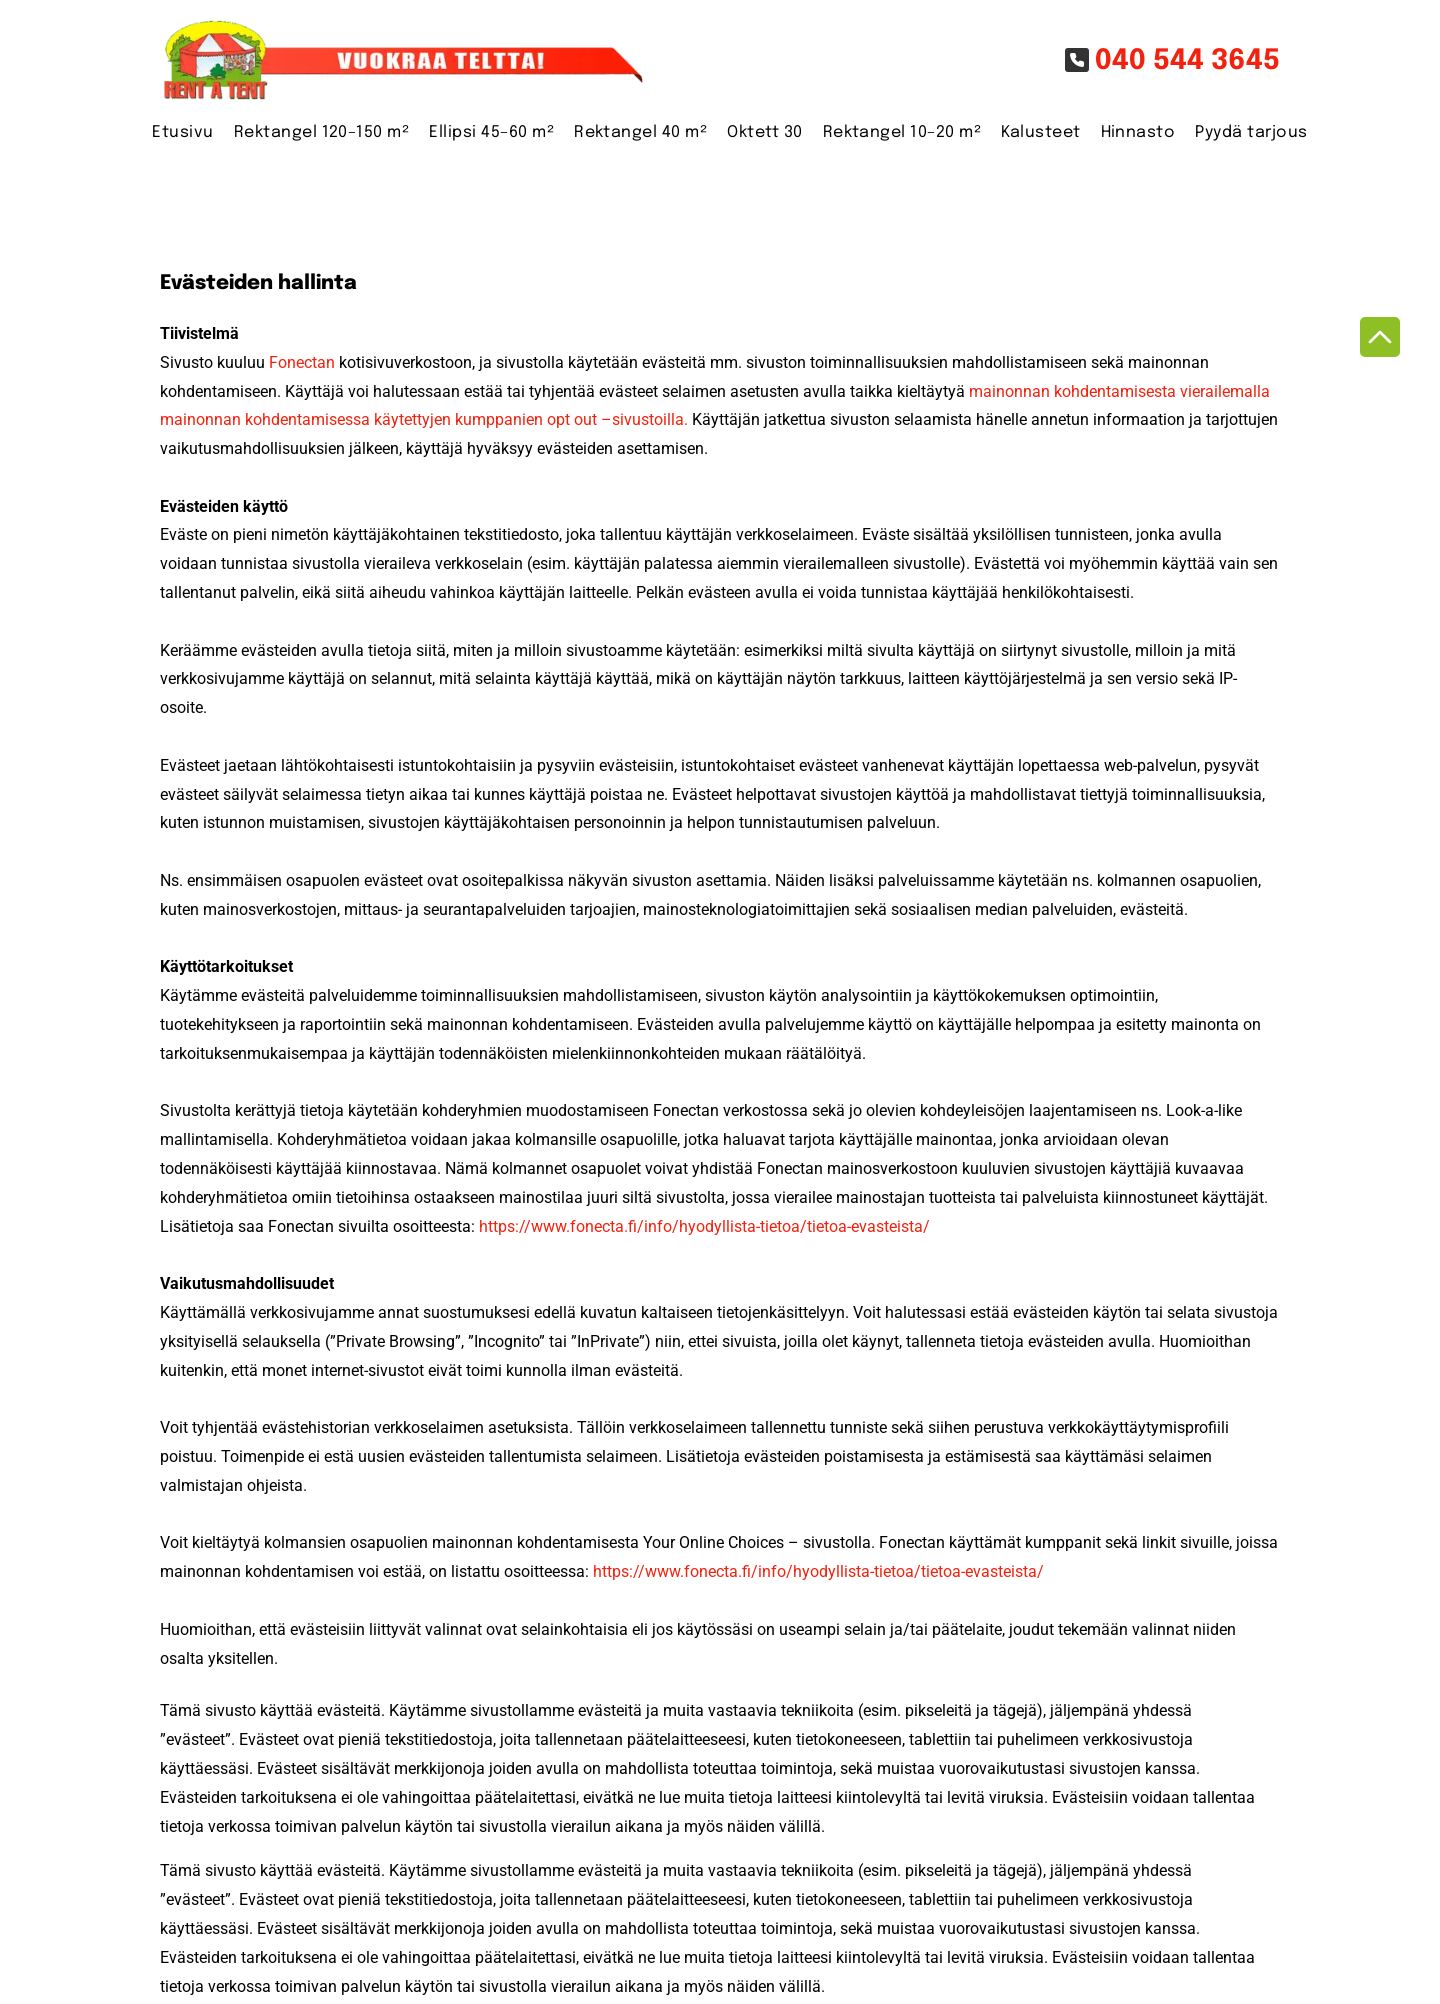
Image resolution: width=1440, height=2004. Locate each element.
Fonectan (302, 362)
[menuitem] (172, 133)
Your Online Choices (713, 1542)
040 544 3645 (1187, 61)
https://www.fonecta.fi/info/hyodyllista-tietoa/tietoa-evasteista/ (704, 1226)
